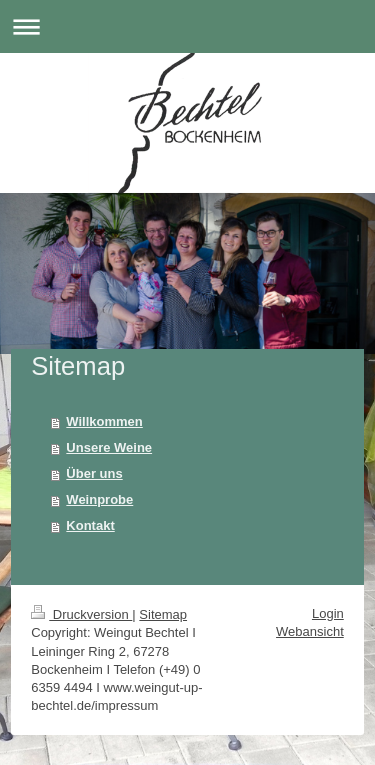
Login (328, 613)
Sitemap (163, 614)
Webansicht (310, 631)
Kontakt (90, 525)
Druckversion (81, 614)
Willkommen (104, 421)
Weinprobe (99, 499)
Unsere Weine (109, 447)
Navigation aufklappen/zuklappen (187, 26)
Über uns (94, 473)
